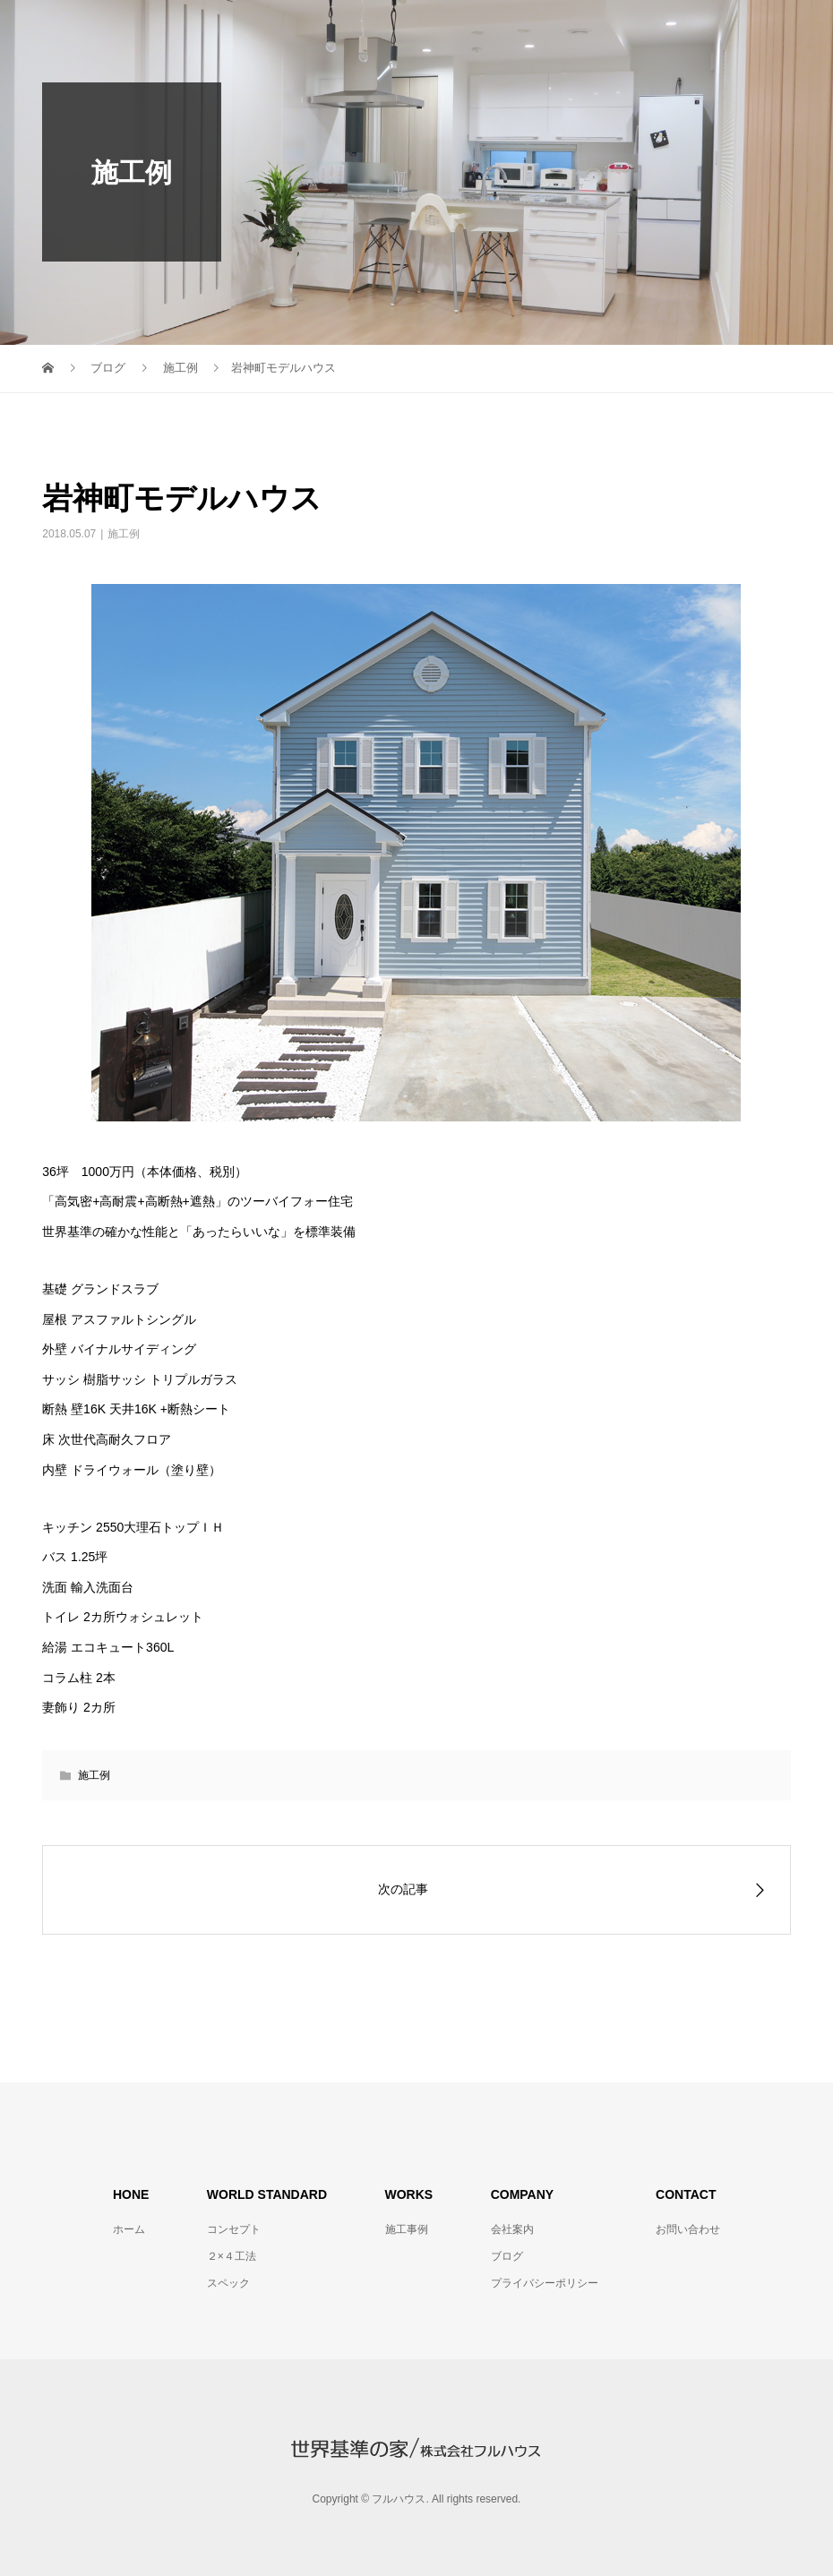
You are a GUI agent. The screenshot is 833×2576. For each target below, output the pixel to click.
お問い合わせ (688, 2229)
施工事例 (406, 2229)
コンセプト (234, 2229)
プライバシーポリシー (544, 2283)
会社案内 (512, 2229)
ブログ (507, 2256)
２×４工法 (231, 2256)
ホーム (129, 2229)
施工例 (123, 534)
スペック (228, 2283)
